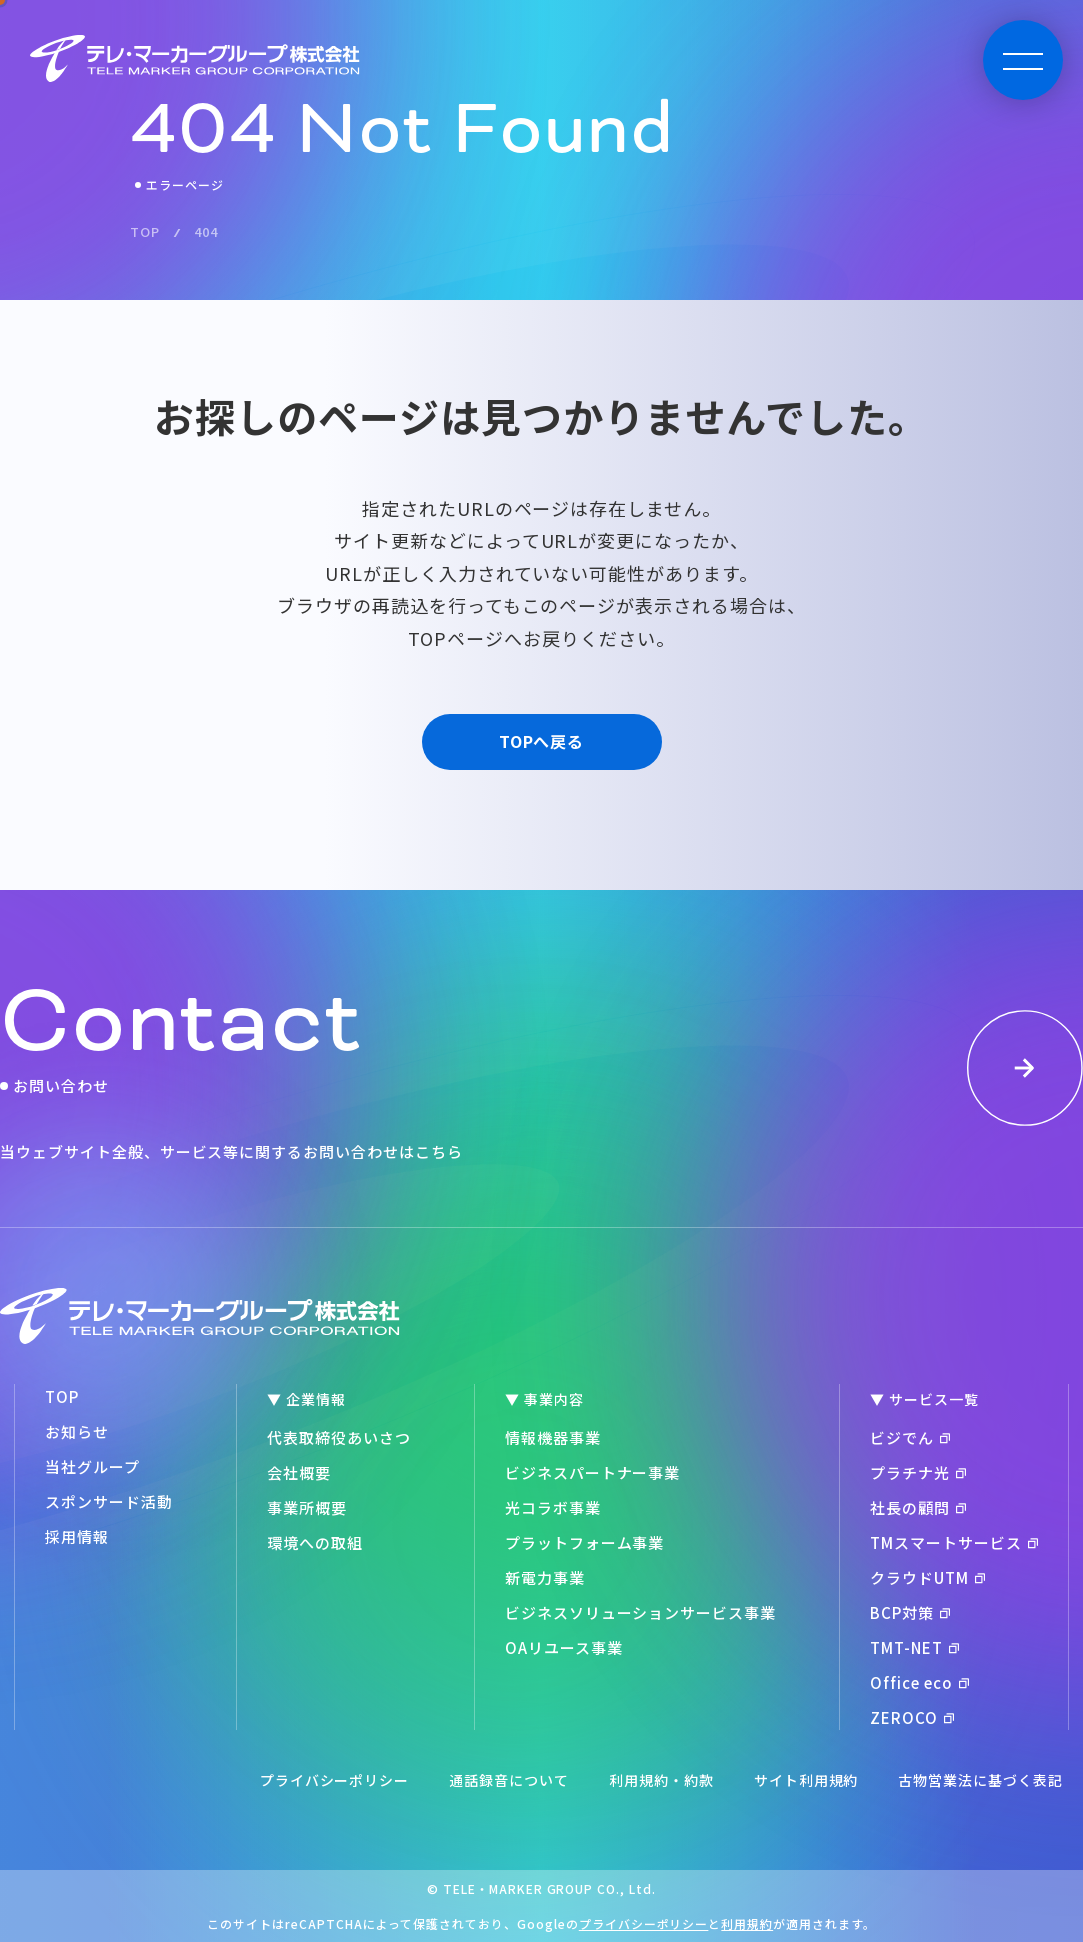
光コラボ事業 (553, 1507)
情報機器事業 (553, 1437)
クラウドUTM (927, 1577)
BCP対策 (910, 1612)
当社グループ (92, 1466)
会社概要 (299, 1472)
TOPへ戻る (542, 741)
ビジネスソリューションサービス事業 (640, 1612)
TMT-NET (914, 1647)
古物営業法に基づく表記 (980, 1780)
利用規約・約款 (661, 1780)
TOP (62, 1396)
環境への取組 (315, 1542)
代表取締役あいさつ (339, 1437)
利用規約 (747, 1923)
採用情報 (77, 1536)
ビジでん (910, 1437)
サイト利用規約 (806, 1780)
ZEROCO (912, 1717)
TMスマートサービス (954, 1542)
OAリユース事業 (564, 1647)
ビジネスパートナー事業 (593, 1472)
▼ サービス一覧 (924, 1399)
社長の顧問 (918, 1507)
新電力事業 (545, 1577)
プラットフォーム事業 (585, 1542)
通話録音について (509, 1780)
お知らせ (77, 1431)
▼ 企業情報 (306, 1399)
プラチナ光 (918, 1472)
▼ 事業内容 (544, 1399)
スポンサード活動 (109, 1501)
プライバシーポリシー (335, 1780)
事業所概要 (307, 1507)
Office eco (919, 1682)
